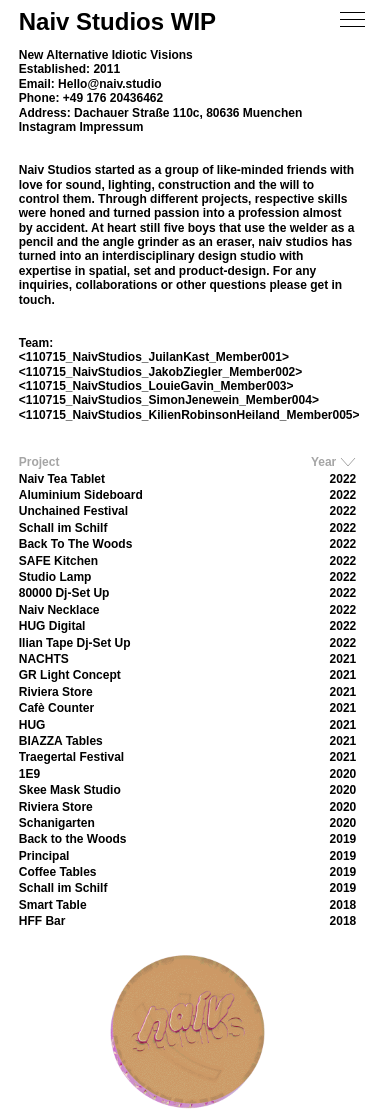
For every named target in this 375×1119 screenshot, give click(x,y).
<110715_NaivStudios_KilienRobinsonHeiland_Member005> (189, 415)
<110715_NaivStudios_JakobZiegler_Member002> (161, 372)
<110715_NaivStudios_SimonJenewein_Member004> (169, 400)
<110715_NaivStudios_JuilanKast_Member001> (154, 357)
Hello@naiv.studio (110, 84)
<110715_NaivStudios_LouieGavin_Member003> (156, 386)
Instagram (47, 127)
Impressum (111, 127)
